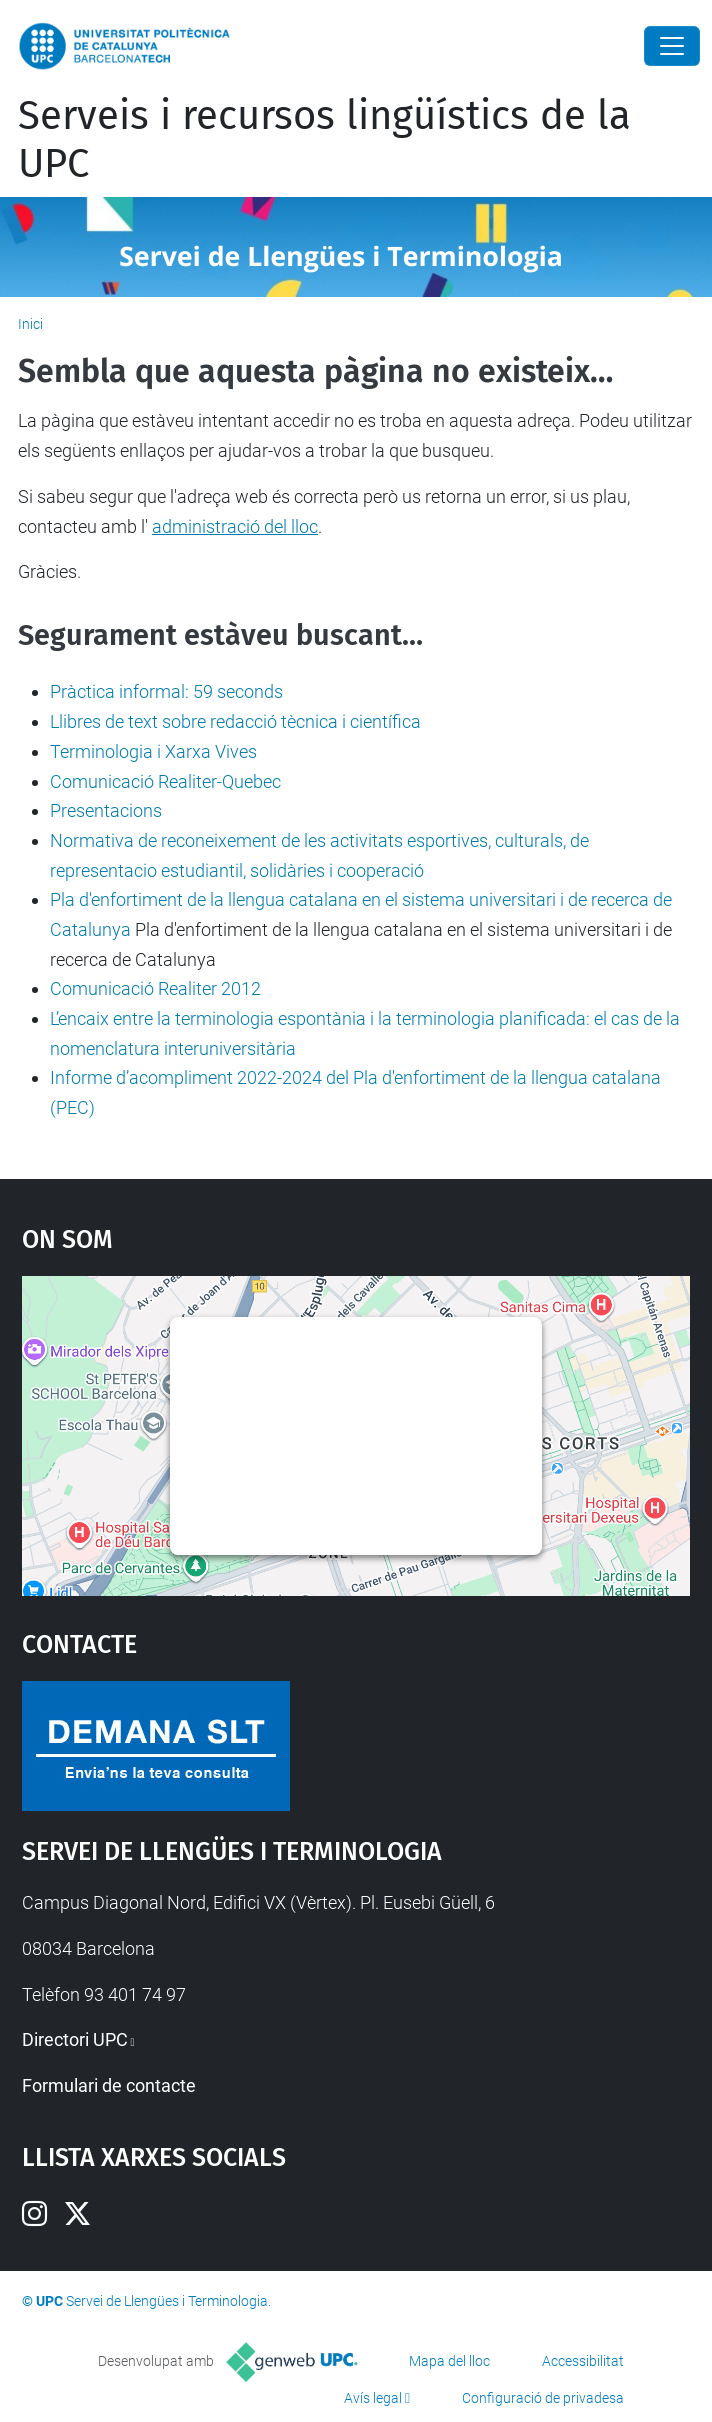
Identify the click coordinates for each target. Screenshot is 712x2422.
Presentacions (106, 810)
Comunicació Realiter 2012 (155, 988)
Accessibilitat (583, 2361)
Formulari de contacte (109, 2085)
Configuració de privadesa (543, 2398)
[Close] (672, 46)
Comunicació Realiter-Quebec (165, 781)
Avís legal (373, 2398)
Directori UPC (75, 2039)
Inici (30, 324)
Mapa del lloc (449, 2361)
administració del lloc (235, 526)
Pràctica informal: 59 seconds (166, 691)
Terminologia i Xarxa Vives (153, 751)
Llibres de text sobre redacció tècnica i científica (235, 721)
